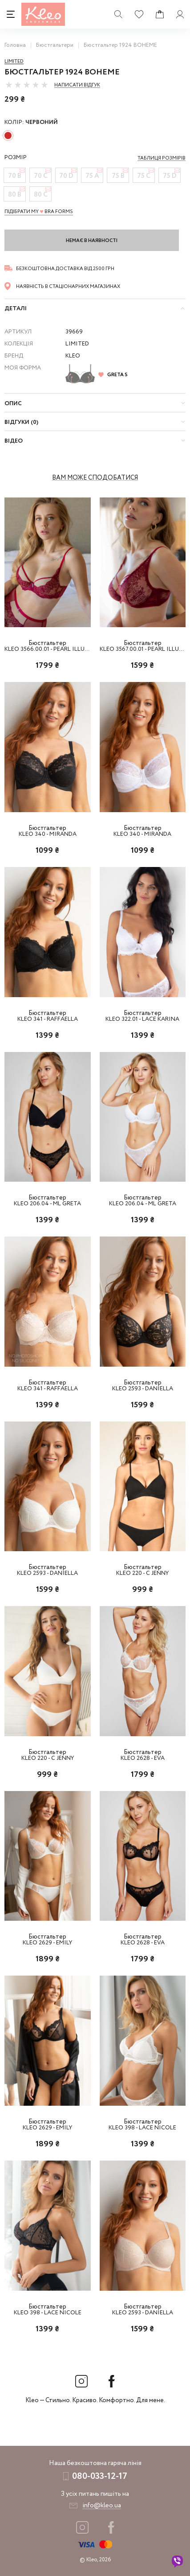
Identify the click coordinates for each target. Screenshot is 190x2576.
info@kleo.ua (101, 2506)
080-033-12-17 (99, 2476)
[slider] (26, 85)
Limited (14, 61)
